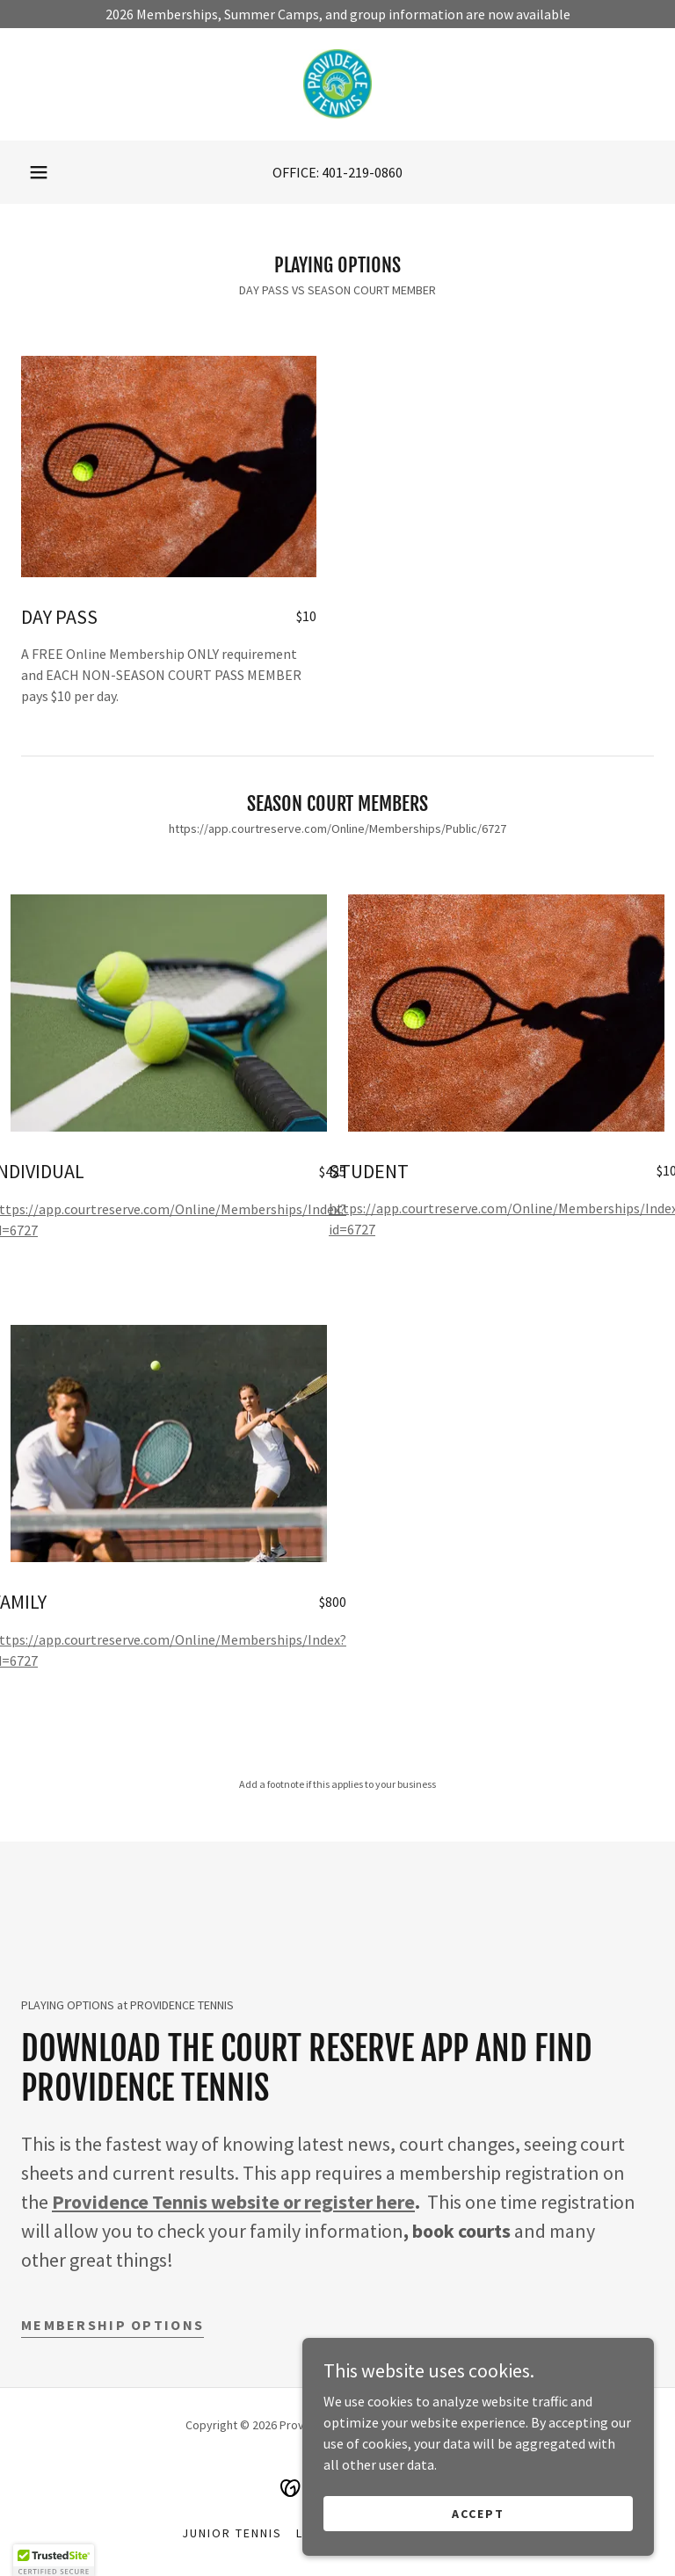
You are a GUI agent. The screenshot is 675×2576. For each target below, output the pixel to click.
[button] (38, 172)
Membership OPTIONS (112, 2325)
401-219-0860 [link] (362, 172)
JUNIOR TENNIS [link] (232, 2533)
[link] (337, 84)
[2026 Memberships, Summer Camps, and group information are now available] (337, 14)
